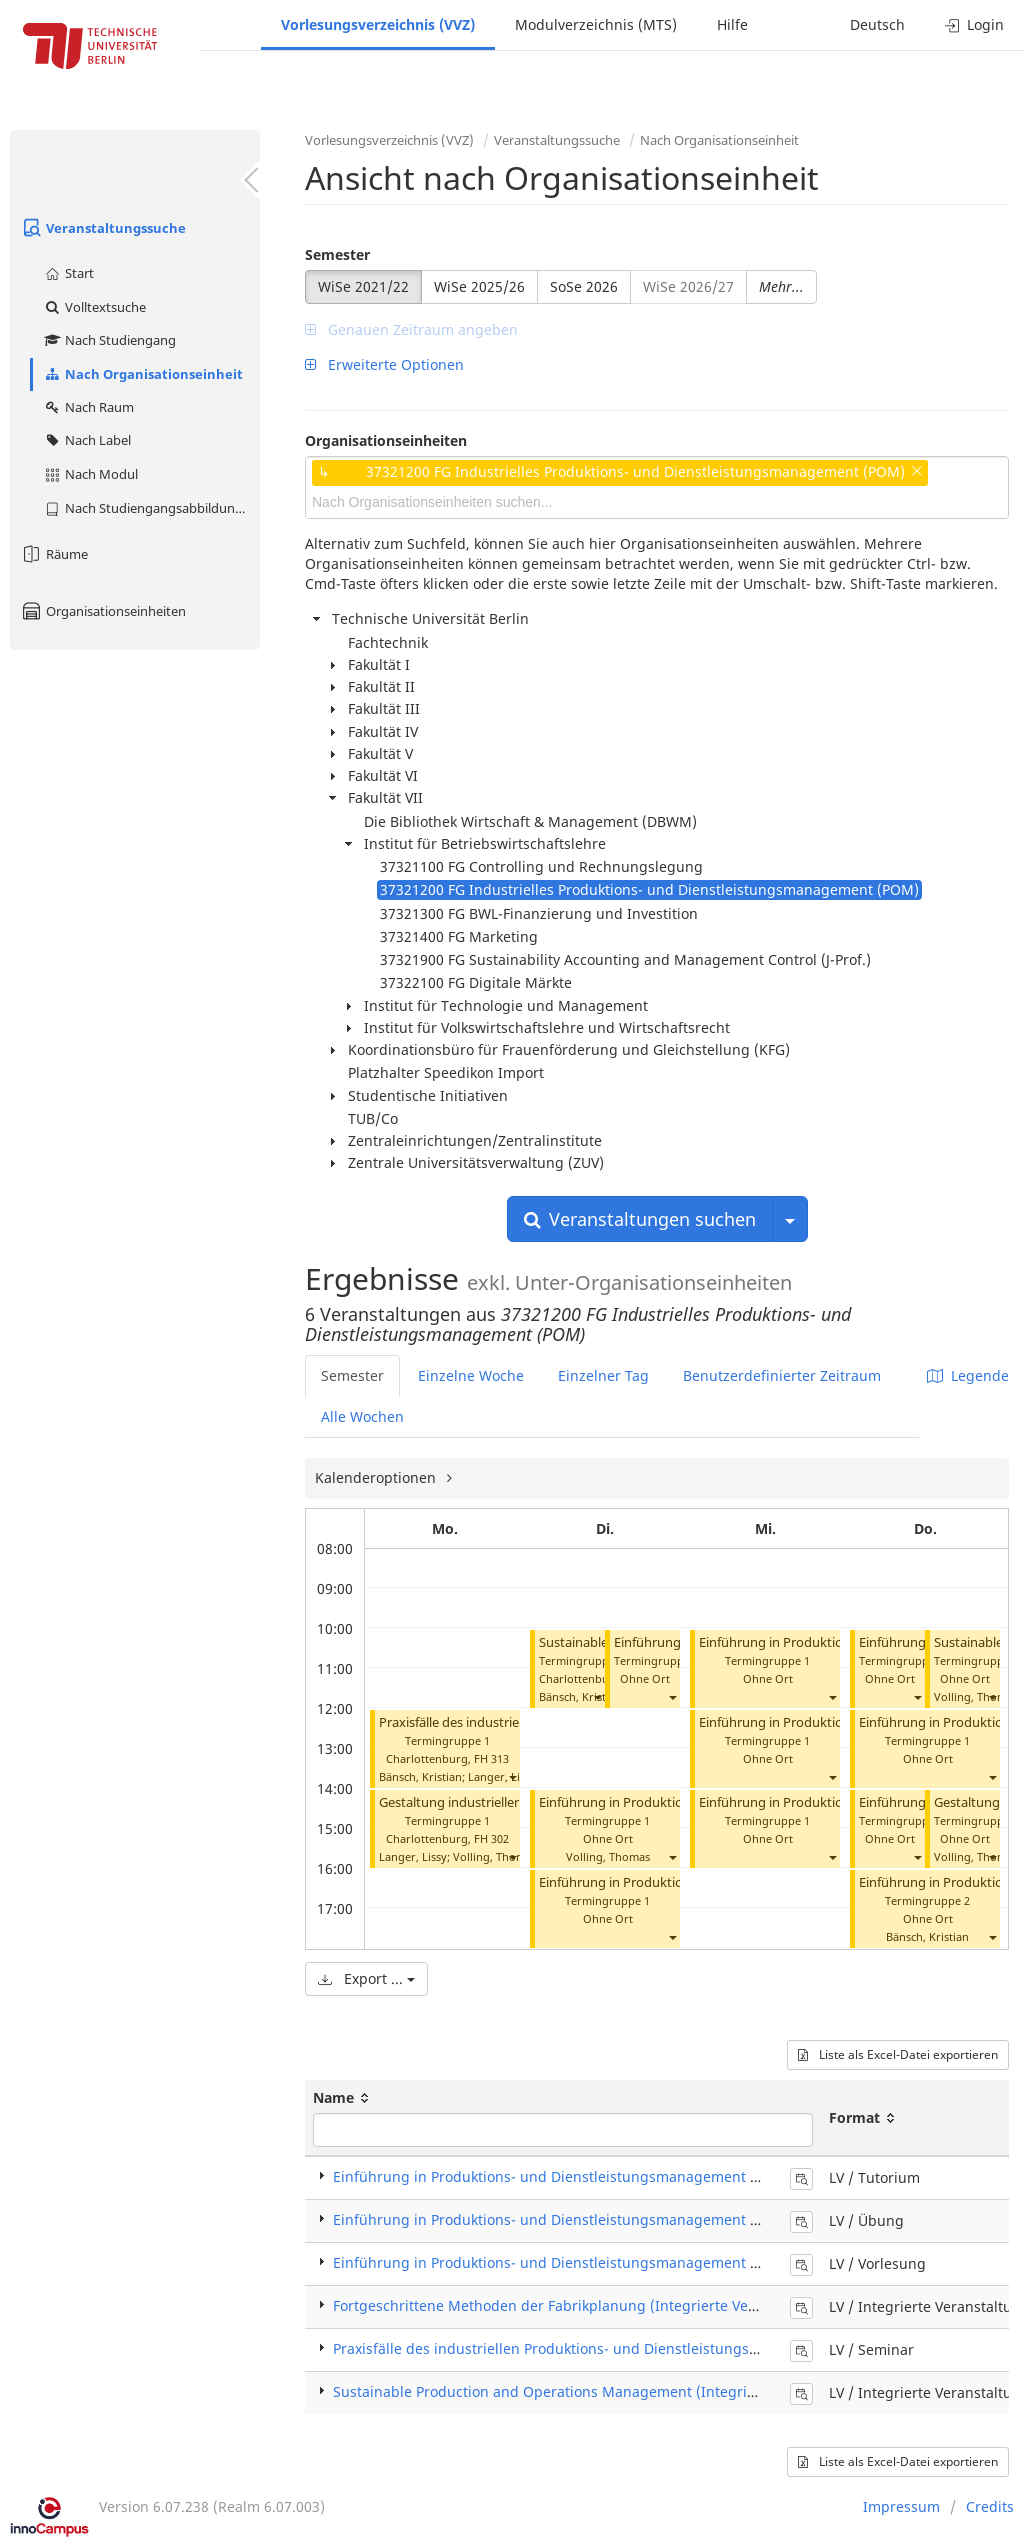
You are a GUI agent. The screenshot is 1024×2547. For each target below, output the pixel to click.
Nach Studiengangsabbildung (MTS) (151, 508)
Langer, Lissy (502, 1776)
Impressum (901, 2506)
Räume (54, 554)
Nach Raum (88, 407)
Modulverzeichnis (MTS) (596, 24)
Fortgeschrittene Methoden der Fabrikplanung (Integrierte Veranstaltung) (582, 2305)
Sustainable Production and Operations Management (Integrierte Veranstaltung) (605, 2391)
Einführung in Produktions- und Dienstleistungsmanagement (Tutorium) (577, 2176)
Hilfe (732, 24)
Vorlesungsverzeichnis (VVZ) (378, 24)
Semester (337, 254)
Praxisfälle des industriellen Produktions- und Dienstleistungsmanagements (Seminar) (624, 2348)
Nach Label (87, 440)
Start (68, 273)
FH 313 (491, 1758)
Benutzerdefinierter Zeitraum (782, 1375)
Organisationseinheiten (103, 611)
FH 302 (491, 1838)
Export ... (366, 1978)
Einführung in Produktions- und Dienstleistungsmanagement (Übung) (569, 2219)
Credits (990, 2506)
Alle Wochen (362, 1416)
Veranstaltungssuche (103, 228)
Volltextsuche (94, 307)
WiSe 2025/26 (479, 286)
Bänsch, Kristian (420, 1776)
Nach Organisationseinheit (143, 374)
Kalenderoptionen (377, 1477)
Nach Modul (90, 474)
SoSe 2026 (584, 286)
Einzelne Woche (471, 1375)
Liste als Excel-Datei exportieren (898, 2054)
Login (974, 24)
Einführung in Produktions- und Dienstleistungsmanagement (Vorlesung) (580, 2262)
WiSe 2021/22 (363, 286)
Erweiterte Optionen (384, 364)
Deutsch (877, 24)
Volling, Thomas (495, 1856)
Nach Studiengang (109, 340)
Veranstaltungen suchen (640, 1219)
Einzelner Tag (603, 1375)
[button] (512, 1776)
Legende (968, 1375)
